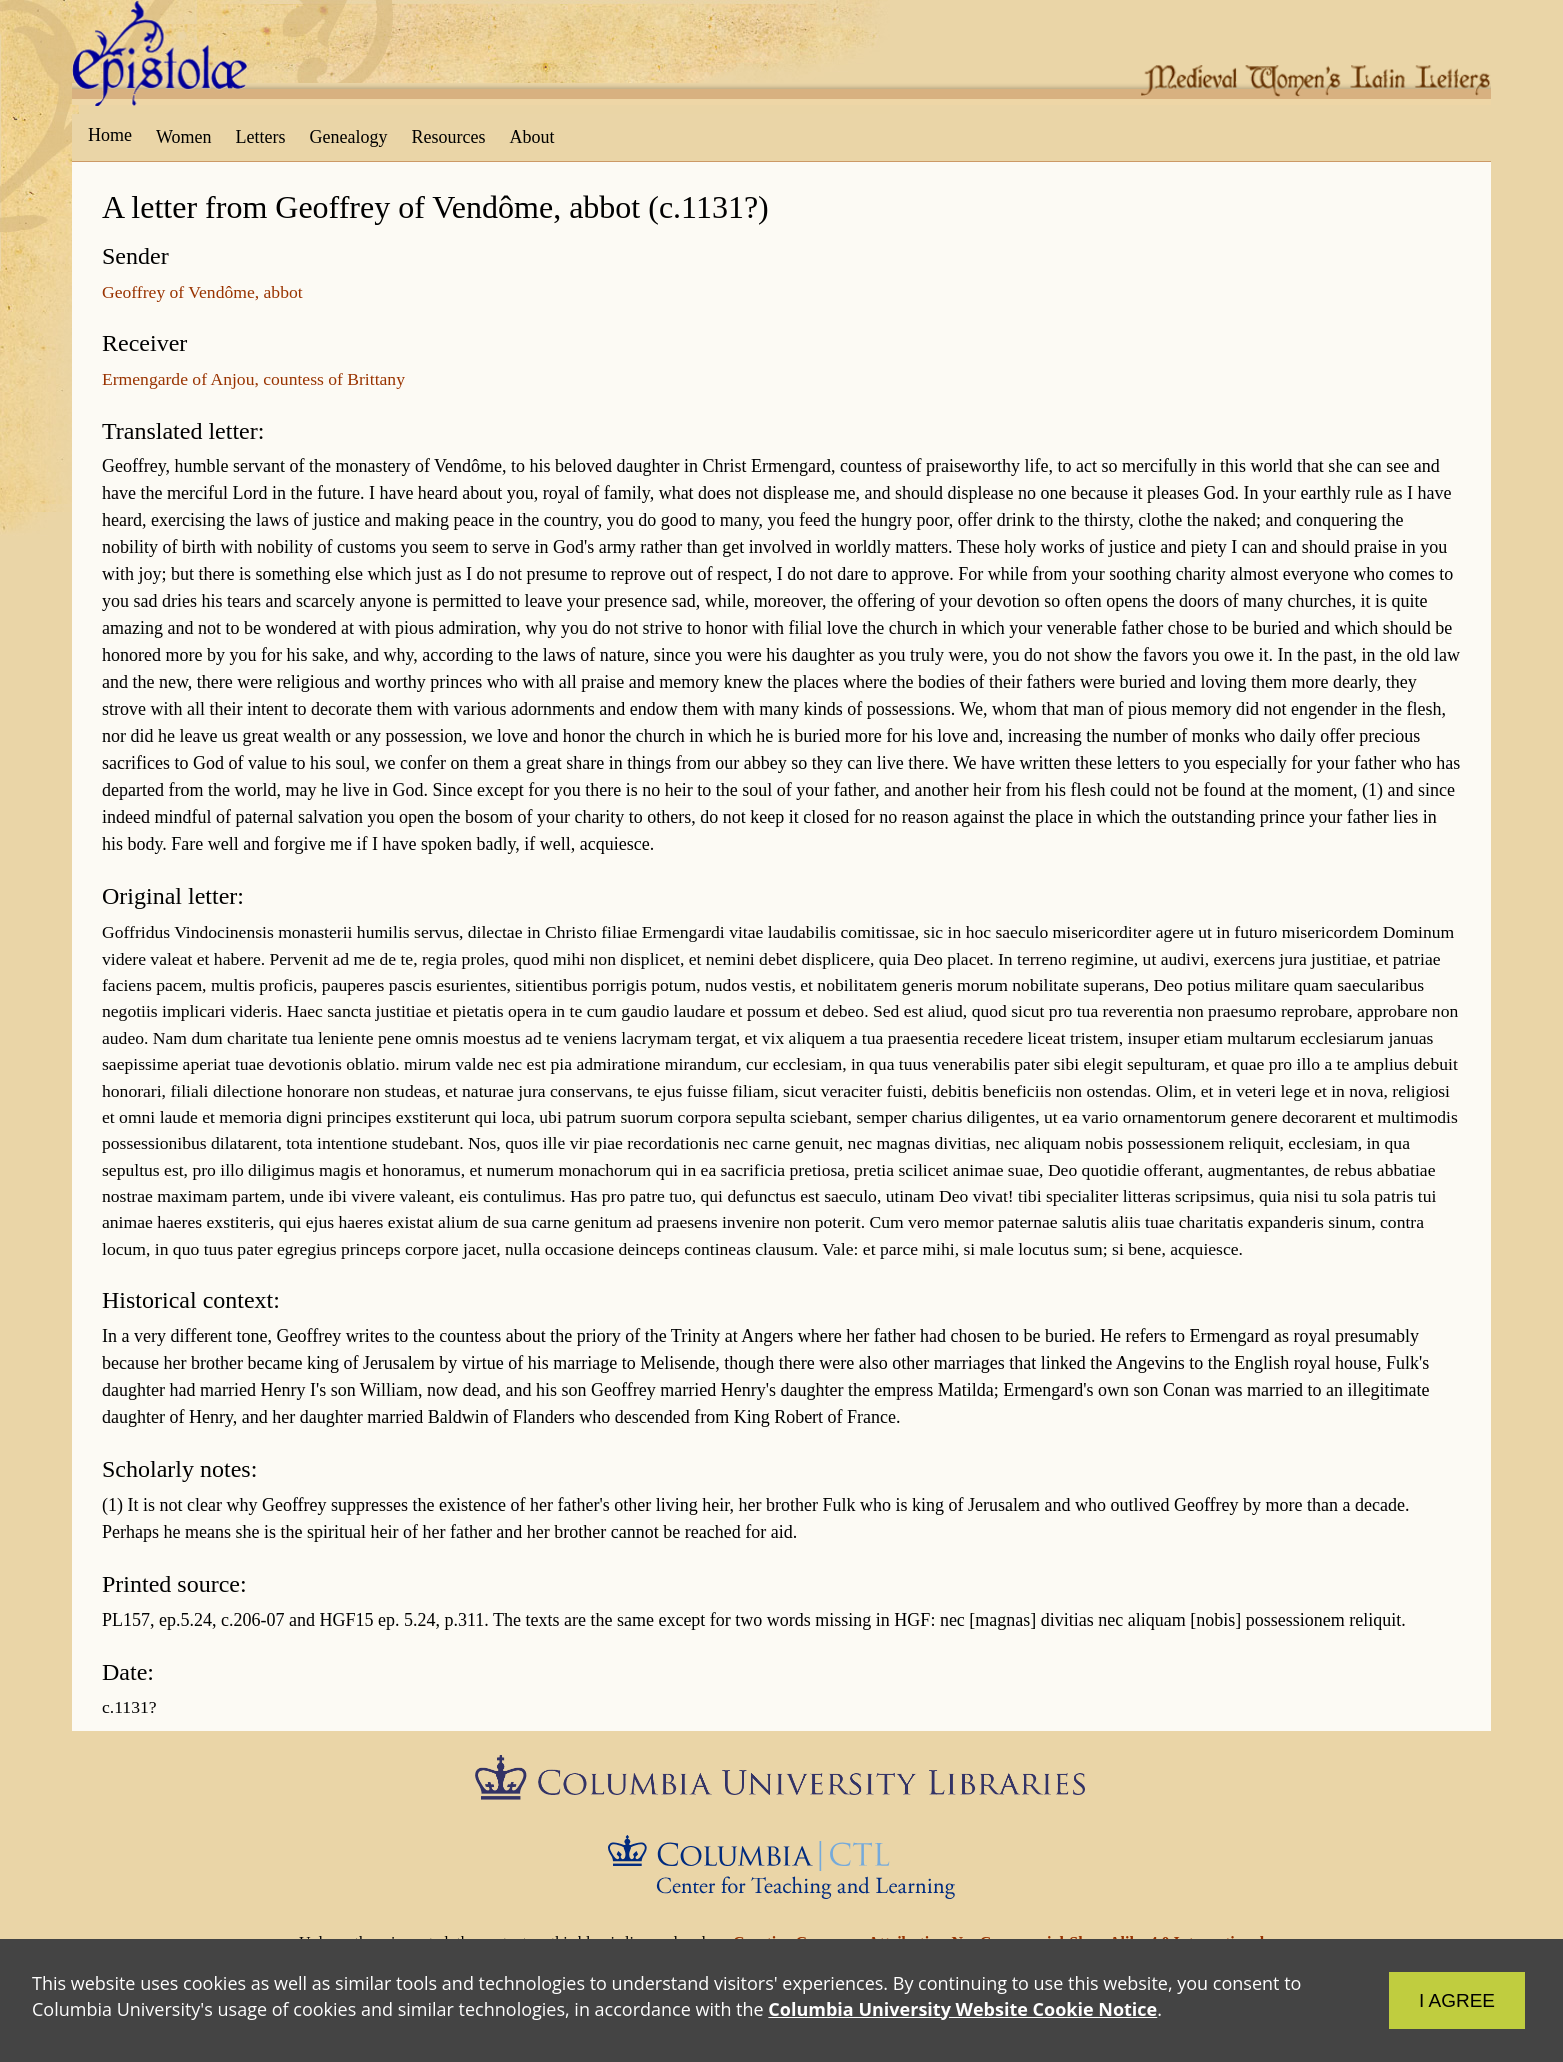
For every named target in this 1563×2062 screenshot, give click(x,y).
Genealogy (349, 137)
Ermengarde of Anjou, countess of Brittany (253, 379)
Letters (261, 137)
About (531, 137)
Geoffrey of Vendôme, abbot (202, 292)
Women (184, 137)
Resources (449, 137)
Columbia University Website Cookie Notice (962, 2009)
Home (110, 135)
